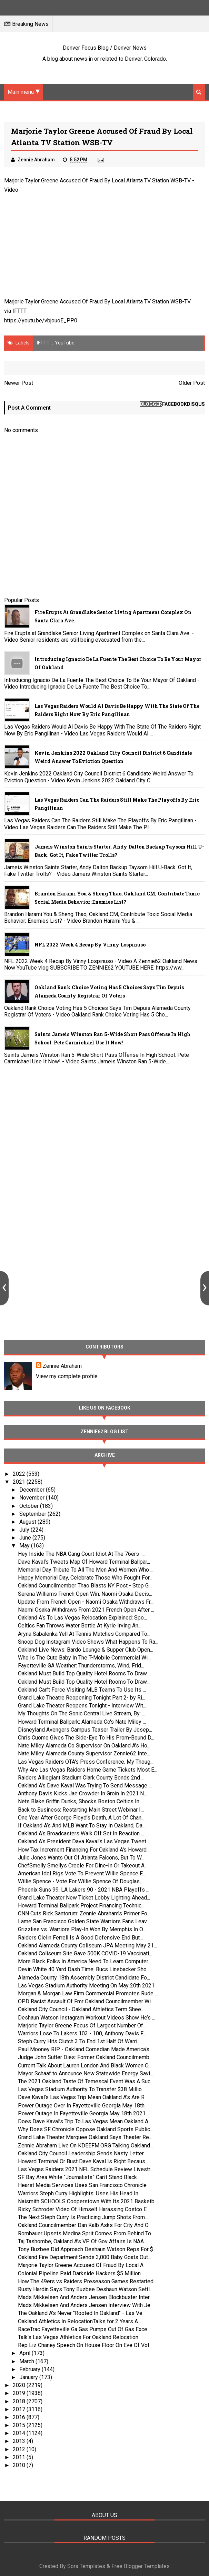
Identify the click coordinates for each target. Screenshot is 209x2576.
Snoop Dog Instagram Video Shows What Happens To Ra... (88, 1641)
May (25, 1545)
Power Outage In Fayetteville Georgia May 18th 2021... (83, 2113)
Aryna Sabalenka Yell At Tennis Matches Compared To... (84, 1634)
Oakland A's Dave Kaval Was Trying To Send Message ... (85, 1785)
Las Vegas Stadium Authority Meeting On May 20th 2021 (86, 1985)
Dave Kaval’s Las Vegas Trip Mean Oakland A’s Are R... (83, 2097)
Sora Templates (86, 2566)
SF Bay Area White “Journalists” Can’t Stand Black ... (79, 2177)
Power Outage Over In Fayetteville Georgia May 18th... (83, 2105)
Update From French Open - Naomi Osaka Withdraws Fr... (85, 1601)
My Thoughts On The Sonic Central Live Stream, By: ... (81, 1713)
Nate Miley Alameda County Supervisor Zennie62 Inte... (84, 1753)
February (30, 2369)
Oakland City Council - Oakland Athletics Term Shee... (81, 2009)
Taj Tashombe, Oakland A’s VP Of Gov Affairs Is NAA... (82, 2241)
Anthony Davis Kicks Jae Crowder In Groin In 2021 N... (82, 1793)
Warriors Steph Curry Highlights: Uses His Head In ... (80, 2193)
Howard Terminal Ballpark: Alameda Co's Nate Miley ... (82, 1721)
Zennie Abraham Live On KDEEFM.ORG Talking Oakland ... (86, 2145)
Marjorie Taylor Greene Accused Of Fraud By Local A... (82, 2265)
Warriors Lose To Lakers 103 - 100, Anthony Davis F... (82, 2033)
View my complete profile (67, 1376)
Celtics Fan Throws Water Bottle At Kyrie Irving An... (79, 1625)
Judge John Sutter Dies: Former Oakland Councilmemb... (85, 2057)
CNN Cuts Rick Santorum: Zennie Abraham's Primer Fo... (84, 1913)
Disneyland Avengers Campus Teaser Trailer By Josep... (85, 1729)
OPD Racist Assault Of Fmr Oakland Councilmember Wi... (86, 2001)
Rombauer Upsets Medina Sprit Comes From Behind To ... (87, 2233)
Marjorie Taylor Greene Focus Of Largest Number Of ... (83, 2025)
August (28, 1521)
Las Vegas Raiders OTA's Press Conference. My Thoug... (85, 1761)
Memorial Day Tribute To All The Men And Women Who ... (85, 1569)
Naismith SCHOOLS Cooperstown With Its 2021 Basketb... (88, 2201)
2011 (20, 2457)
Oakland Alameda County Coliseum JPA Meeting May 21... (87, 1945)
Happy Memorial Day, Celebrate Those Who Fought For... (85, 1577)
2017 (20, 2409)
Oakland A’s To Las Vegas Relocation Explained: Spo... (82, 1617)
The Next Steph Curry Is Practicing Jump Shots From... (83, 2217)
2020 (20, 2385)
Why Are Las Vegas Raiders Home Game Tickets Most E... (87, 1769)
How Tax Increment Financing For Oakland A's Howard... (84, 1849)
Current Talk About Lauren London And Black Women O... (84, 2065)
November (32, 1497)
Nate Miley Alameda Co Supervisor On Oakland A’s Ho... (84, 1745)
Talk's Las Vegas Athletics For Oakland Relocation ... (80, 2337)
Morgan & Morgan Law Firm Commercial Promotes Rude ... (88, 1993)
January (29, 2377)
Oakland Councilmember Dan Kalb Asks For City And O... (84, 2225)
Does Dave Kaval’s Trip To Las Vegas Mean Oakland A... (84, 2121)
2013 (20, 2441)
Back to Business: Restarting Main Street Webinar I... (81, 1809)
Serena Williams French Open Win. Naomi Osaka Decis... (85, 1594)
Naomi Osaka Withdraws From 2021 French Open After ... (86, 1609)
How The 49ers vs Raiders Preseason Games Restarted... (87, 2281)
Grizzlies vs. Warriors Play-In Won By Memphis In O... (82, 1929)
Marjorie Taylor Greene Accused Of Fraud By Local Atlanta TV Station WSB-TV (97, 180)
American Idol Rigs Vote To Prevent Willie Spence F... (81, 1873)
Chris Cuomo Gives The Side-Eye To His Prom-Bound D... (86, 1737)
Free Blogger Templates (140, 2566)
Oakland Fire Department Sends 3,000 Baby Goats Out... (84, 2257)
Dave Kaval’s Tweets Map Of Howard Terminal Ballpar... (84, 1561)
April (25, 2353)
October (29, 1506)
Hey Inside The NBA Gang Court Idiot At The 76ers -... (82, 1554)
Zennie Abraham (62, 1366)
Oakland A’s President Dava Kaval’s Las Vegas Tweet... (83, 1841)
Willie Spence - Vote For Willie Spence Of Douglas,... (81, 1881)
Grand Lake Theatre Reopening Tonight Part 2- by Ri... (81, 1697)
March (27, 2361)
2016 (20, 2417)
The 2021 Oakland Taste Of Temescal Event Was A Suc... (85, 2081)
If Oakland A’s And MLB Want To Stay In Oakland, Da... (82, 1825)
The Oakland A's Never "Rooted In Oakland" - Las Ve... (82, 2313)
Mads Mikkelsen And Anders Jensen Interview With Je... (85, 2305)
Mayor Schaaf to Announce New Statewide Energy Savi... (85, 2073)
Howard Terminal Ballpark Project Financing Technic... (81, 1905)
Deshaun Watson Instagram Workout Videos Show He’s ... (86, 2017)
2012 (20, 2449)
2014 (20, 2433)
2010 (20, 2465)
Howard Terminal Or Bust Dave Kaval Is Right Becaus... (83, 2161)
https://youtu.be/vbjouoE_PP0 (40, 320)
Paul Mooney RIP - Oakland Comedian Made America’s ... (86, 2049)
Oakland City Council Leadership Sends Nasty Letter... (82, 2153)
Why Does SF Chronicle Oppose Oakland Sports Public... (85, 2129)
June (25, 1537)
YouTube (64, 342)
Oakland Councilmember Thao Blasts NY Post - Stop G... (85, 1585)
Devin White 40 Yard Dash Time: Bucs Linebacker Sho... (84, 1969)
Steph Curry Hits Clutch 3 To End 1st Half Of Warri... (79, 2041)
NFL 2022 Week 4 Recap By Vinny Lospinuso (90, 944)
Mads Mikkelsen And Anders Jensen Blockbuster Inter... (85, 2297)
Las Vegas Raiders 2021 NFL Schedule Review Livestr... (85, 2169)
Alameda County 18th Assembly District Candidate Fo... (84, 1977)
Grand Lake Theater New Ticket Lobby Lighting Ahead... (84, 1897)
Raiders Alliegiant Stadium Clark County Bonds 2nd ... (81, 1777)
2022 (20, 1474)
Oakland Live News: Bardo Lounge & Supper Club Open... (85, 1649)
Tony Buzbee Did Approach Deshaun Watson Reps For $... (87, 2249)
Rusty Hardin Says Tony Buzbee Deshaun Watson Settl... (85, 2289)
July (25, 1529)
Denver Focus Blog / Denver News (105, 47)
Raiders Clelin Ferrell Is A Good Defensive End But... (80, 1937)
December (32, 1489)
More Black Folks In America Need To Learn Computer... (84, 1961)
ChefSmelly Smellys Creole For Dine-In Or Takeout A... (83, 1865)
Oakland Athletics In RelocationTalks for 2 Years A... (79, 2321)
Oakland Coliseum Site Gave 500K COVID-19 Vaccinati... (85, 1953)
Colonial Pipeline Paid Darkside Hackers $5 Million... (81, 2273)
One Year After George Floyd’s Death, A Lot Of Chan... (81, 1817)
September (33, 1514)
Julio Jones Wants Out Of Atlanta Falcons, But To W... (81, 1857)
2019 (20, 2393)
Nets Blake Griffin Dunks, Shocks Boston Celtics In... (80, 1801)
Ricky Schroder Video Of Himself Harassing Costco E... (84, 2209)
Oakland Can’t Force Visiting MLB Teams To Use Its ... (82, 1689)
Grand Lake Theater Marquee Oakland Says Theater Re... (85, 2137)
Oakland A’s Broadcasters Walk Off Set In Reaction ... (81, 1833)
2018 (20, 2401)
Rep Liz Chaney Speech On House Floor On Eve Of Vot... (85, 2345)
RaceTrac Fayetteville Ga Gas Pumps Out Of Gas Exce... (84, 2329)
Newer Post (18, 383)
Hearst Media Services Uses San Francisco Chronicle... (84, 2185)
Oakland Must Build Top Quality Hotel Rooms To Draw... (84, 1673)
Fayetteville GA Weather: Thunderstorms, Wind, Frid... (81, 1665)
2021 (20, 1482)
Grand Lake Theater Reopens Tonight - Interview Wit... (82, 1705)
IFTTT (19, 311)
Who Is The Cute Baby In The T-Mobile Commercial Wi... (84, 1657)
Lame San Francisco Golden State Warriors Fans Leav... (84, 1921)
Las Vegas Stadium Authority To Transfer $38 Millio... (81, 2089)
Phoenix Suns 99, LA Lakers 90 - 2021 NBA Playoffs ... (83, 1889)
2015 (20, 2425)
